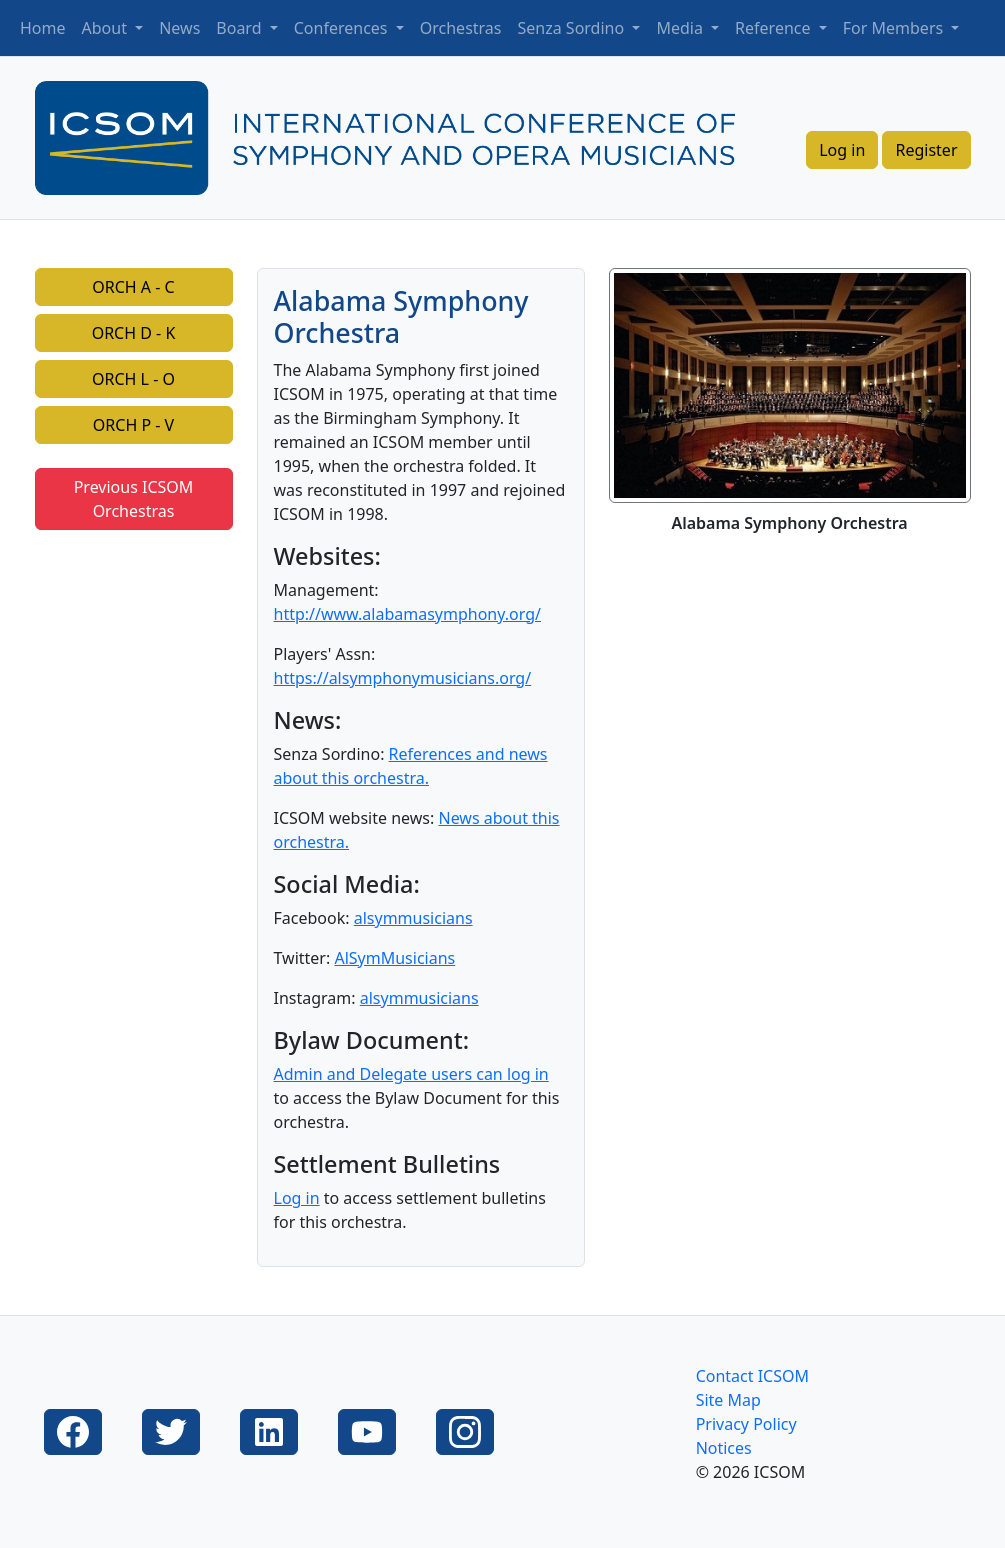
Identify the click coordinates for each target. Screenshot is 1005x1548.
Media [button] (681, 28)
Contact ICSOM (752, 1376)
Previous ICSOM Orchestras (134, 499)
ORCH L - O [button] (133, 379)
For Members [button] (895, 28)
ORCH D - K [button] (134, 333)
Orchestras (461, 28)
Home (43, 28)
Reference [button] (775, 28)
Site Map (728, 1400)
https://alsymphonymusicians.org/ (403, 678)
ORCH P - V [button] (133, 425)
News (179, 28)
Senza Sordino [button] (573, 28)
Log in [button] (842, 150)
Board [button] (240, 28)
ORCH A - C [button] (133, 287)
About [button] (107, 28)
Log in (297, 1198)
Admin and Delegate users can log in (411, 1074)
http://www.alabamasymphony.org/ (408, 614)
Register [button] (926, 150)
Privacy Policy (746, 1424)
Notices (724, 1448)
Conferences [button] (343, 28)
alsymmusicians (413, 918)
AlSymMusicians (394, 958)
